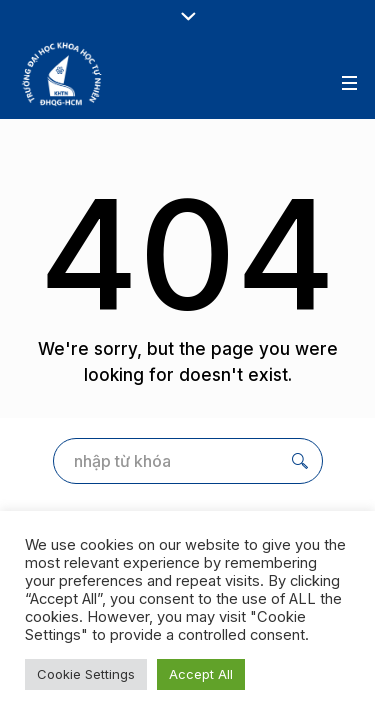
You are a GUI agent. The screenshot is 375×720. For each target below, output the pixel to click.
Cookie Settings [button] (86, 674)
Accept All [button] (201, 674)
